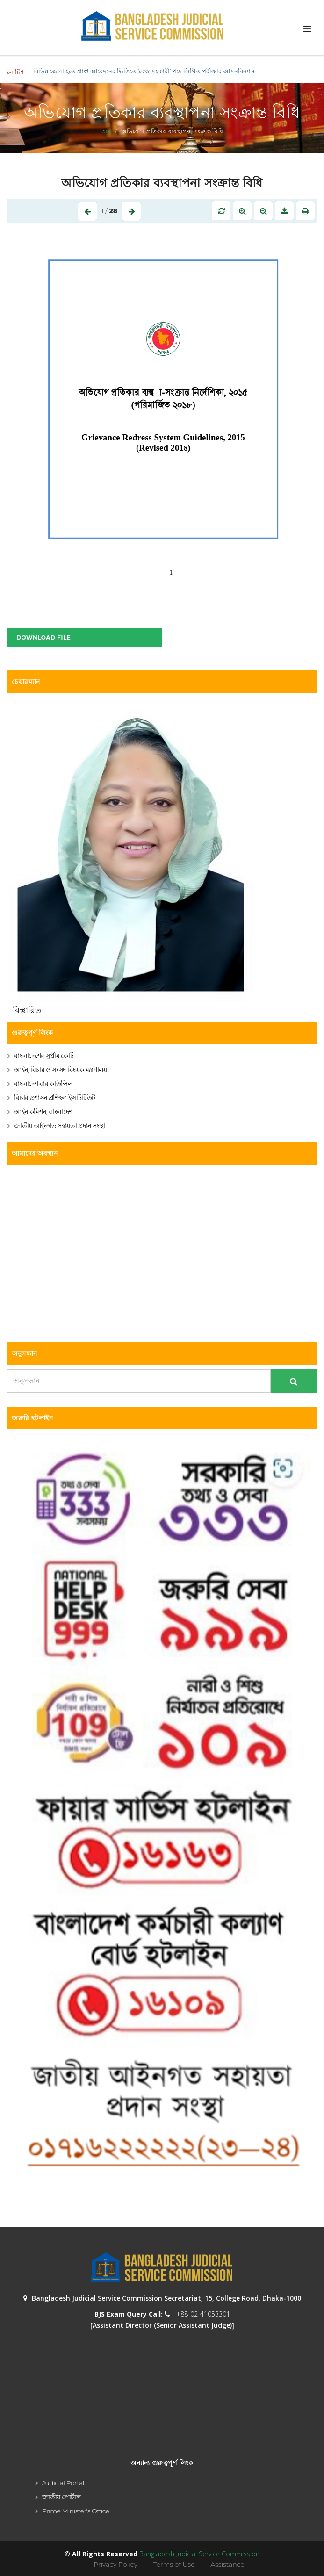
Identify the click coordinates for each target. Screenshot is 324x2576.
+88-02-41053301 (203, 2314)
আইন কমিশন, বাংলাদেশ (43, 1112)
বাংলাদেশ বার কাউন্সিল (43, 1083)
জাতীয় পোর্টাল (61, 2497)
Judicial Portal (63, 2483)
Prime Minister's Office (75, 2511)
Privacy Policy (115, 2564)
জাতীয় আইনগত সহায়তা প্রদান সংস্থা (59, 1126)
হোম (106, 131)
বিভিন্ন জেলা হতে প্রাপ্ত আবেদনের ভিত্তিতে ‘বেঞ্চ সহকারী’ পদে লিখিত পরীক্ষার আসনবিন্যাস (144, 71)
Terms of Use (174, 2564)
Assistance (227, 2564)
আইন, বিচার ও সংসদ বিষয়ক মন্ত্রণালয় (60, 1069)
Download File (43, 637)
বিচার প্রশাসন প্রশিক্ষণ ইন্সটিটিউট (54, 1098)
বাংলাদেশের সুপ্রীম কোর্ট (43, 1055)
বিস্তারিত (27, 1010)
